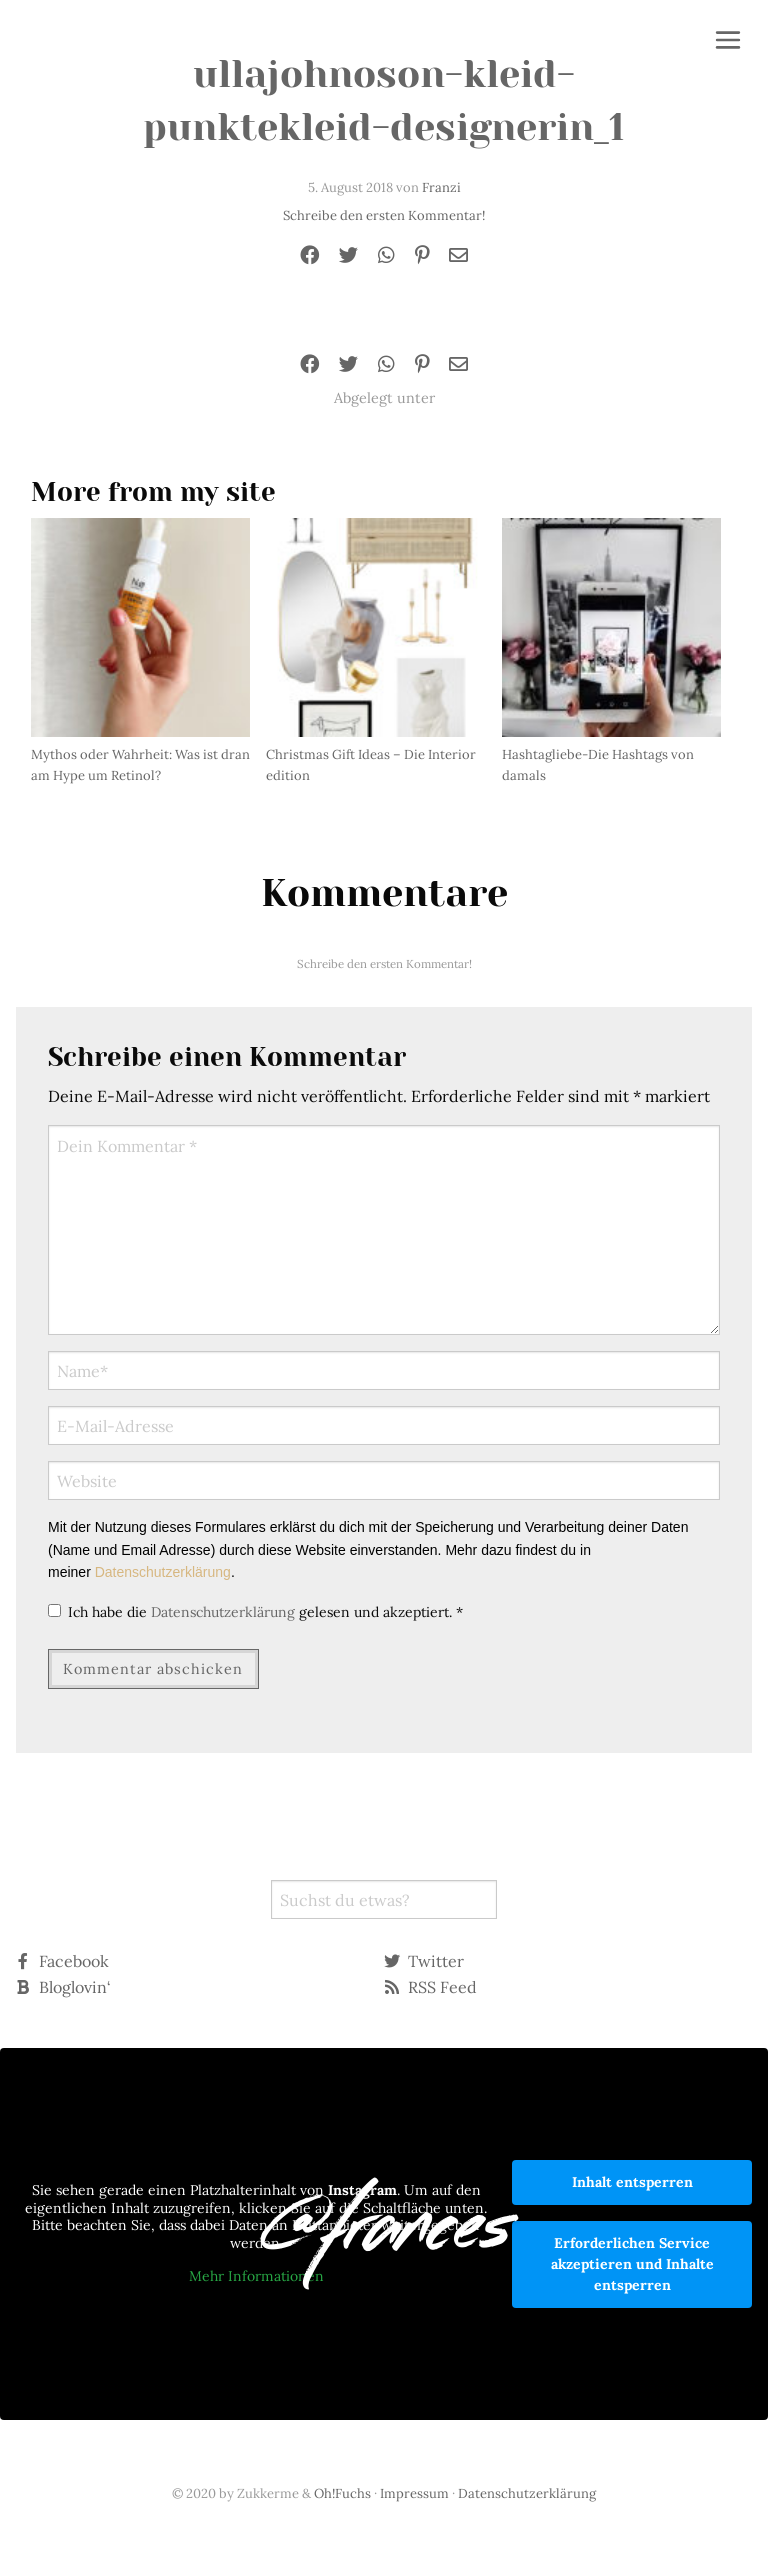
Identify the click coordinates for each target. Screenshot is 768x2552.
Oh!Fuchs (342, 2493)
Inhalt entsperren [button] (632, 2182)
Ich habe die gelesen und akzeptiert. (255, 1612)
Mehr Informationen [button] (256, 2276)
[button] (728, 42)
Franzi (441, 187)
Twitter (424, 1961)
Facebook (62, 1961)
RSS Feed (430, 1987)
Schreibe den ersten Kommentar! (384, 215)
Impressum (414, 2493)
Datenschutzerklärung (163, 1572)
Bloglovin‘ (63, 1987)
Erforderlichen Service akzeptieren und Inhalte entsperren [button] (632, 2264)
